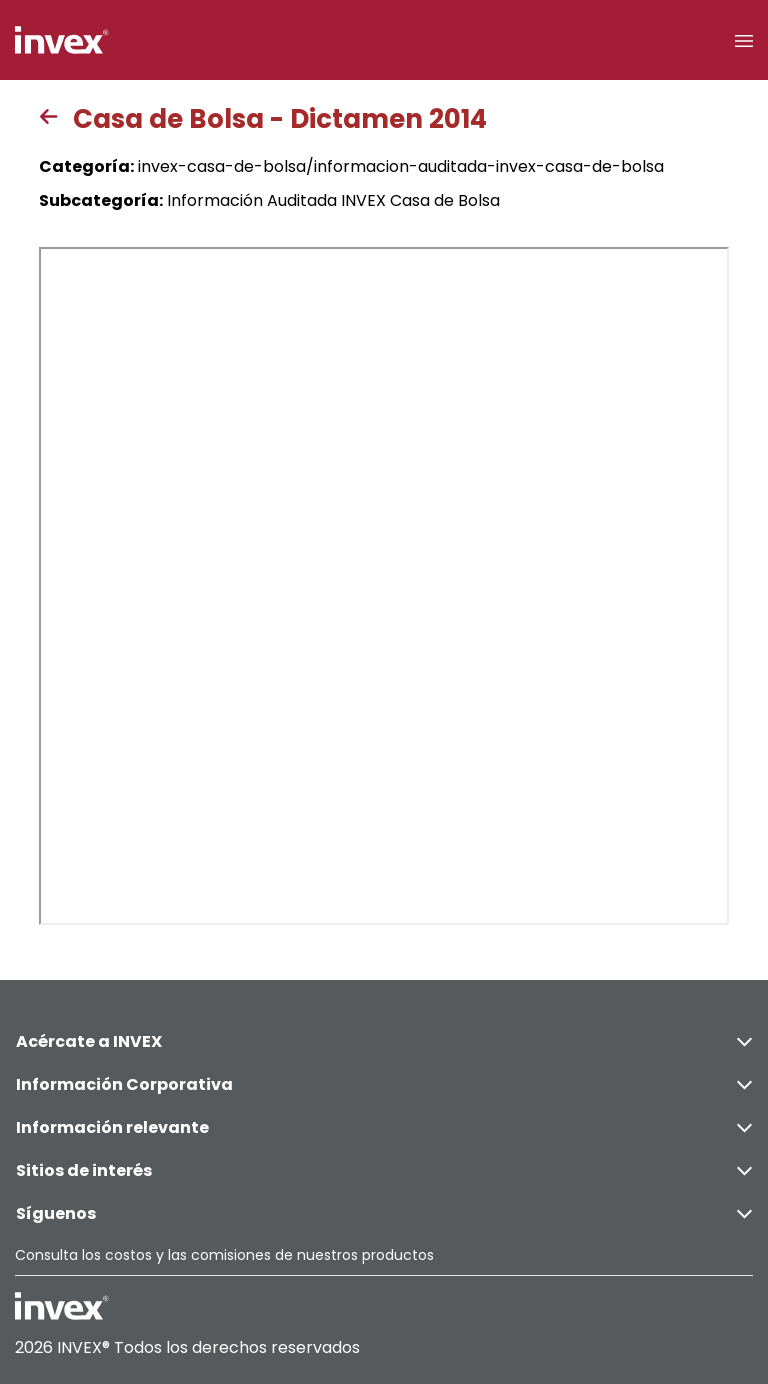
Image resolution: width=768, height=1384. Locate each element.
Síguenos (384, 1213)
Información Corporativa (384, 1084)
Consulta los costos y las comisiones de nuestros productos (224, 1255)
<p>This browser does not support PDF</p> (384, 586)
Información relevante (384, 1127)
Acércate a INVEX (384, 1041)
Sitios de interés (384, 1170)
